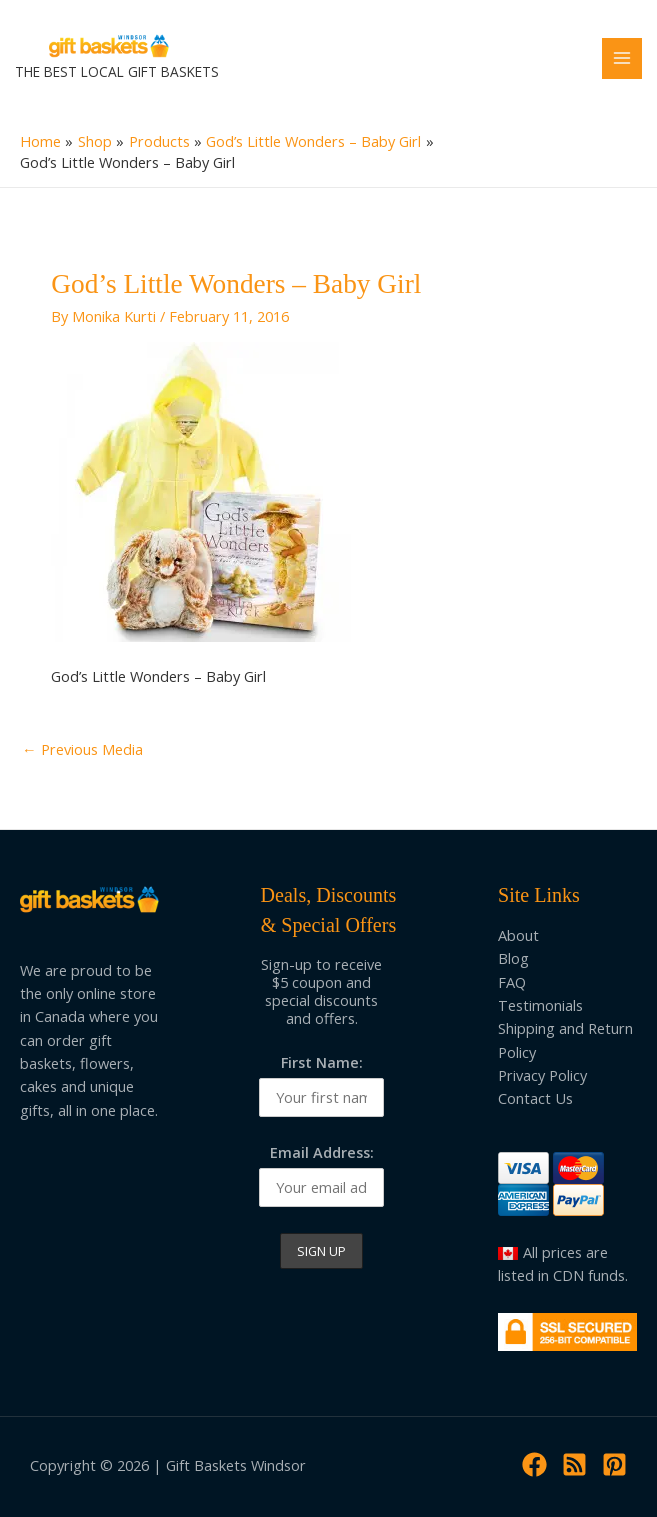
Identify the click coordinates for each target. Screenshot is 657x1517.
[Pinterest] (614, 1464)
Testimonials (540, 1005)
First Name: (322, 1062)
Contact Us (535, 1098)
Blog (513, 958)
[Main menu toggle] (622, 58)
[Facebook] (534, 1464)
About (518, 935)
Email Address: (322, 1152)
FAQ (512, 982)
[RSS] (574, 1464)
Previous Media (82, 749)
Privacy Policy (542, 1075)
